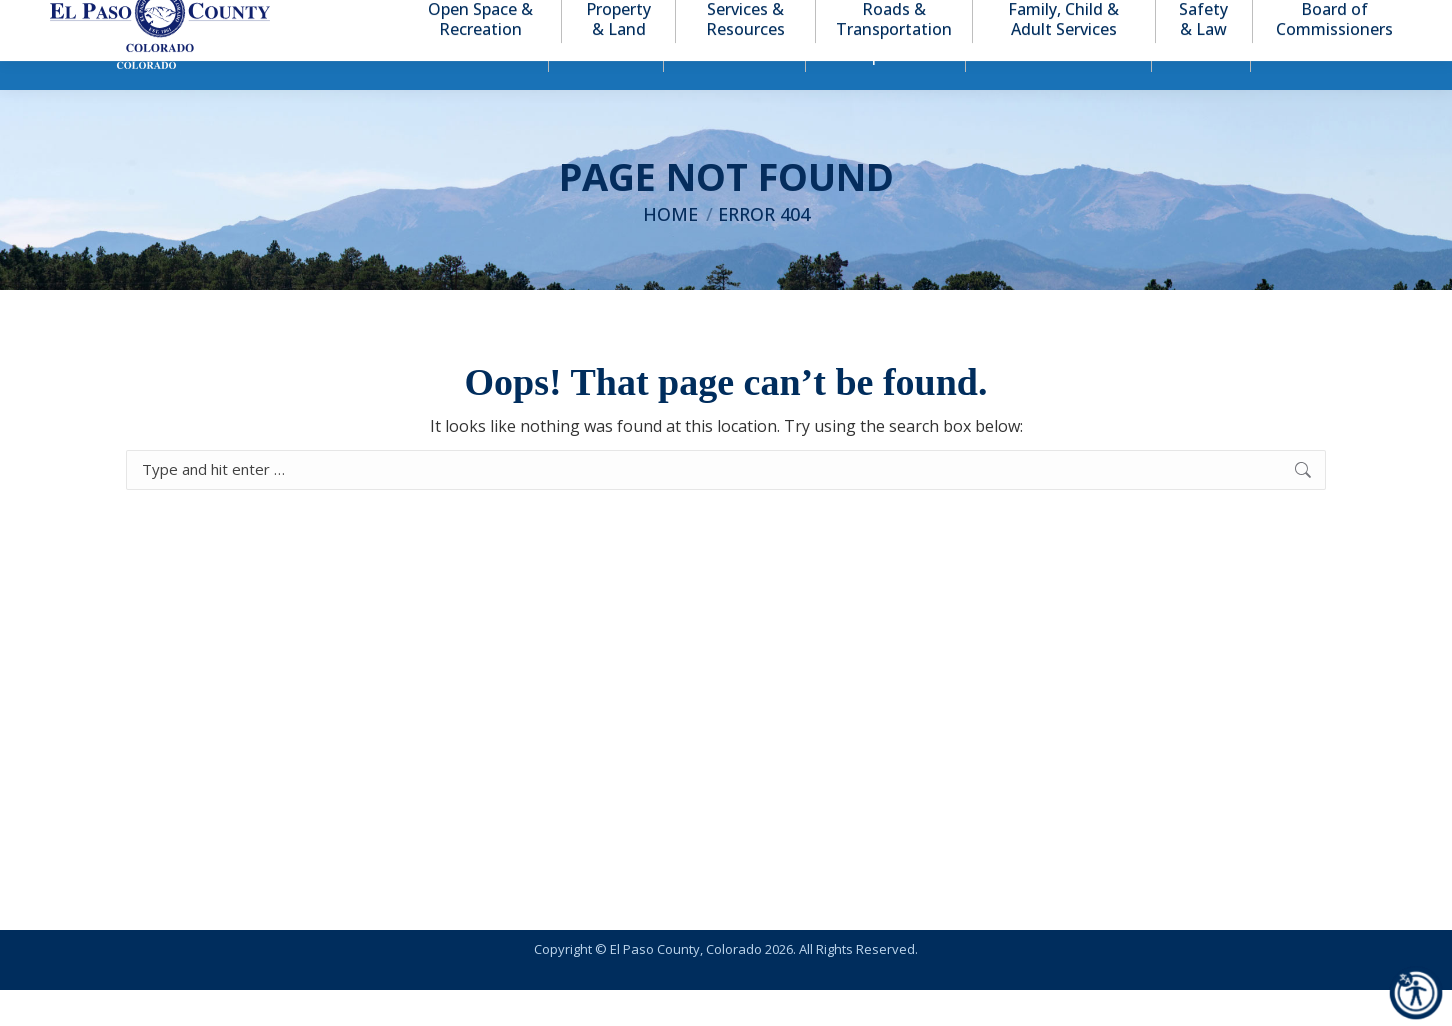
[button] (1304, 18)
